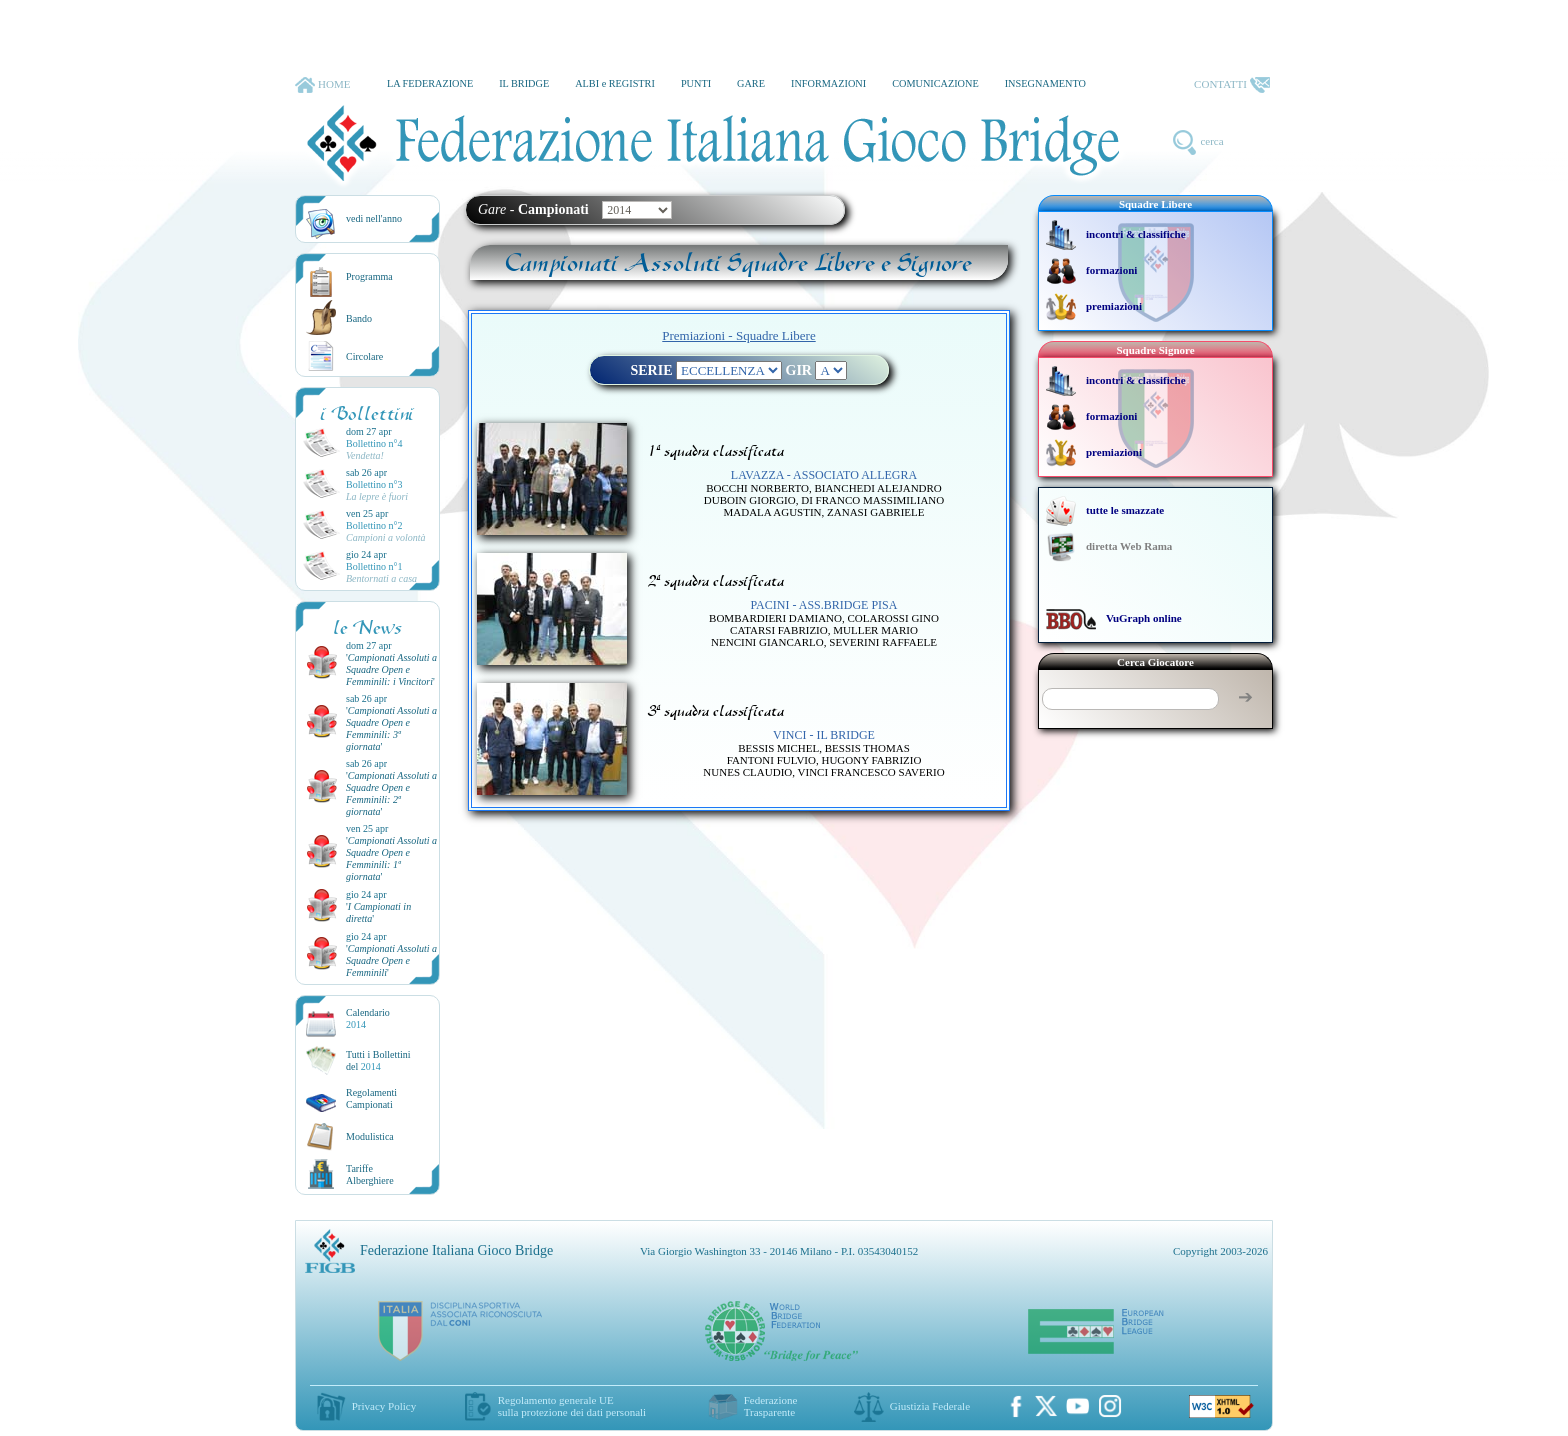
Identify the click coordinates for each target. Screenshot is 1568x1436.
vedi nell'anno (374, 218)
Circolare (364, 356)
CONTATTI (1232, 85)
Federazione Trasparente (771, 1406)
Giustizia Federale (930, 1406)
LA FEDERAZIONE (430, 83)
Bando (359, 318)
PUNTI (696, 83)
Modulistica (370, 1136)
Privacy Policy (384, 1406)
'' (391, 669)
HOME (322, 85)
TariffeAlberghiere (370, 1174)
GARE (751, 83)
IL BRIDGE (524, 83)
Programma (369, 276)
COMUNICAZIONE (935, 83)
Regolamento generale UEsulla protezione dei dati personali (572, 1406)
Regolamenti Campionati (371, 1098)
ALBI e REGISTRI (615, 83)
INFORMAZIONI (828, 83)
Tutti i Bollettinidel (378, 1060)
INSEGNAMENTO (1045, 83)
